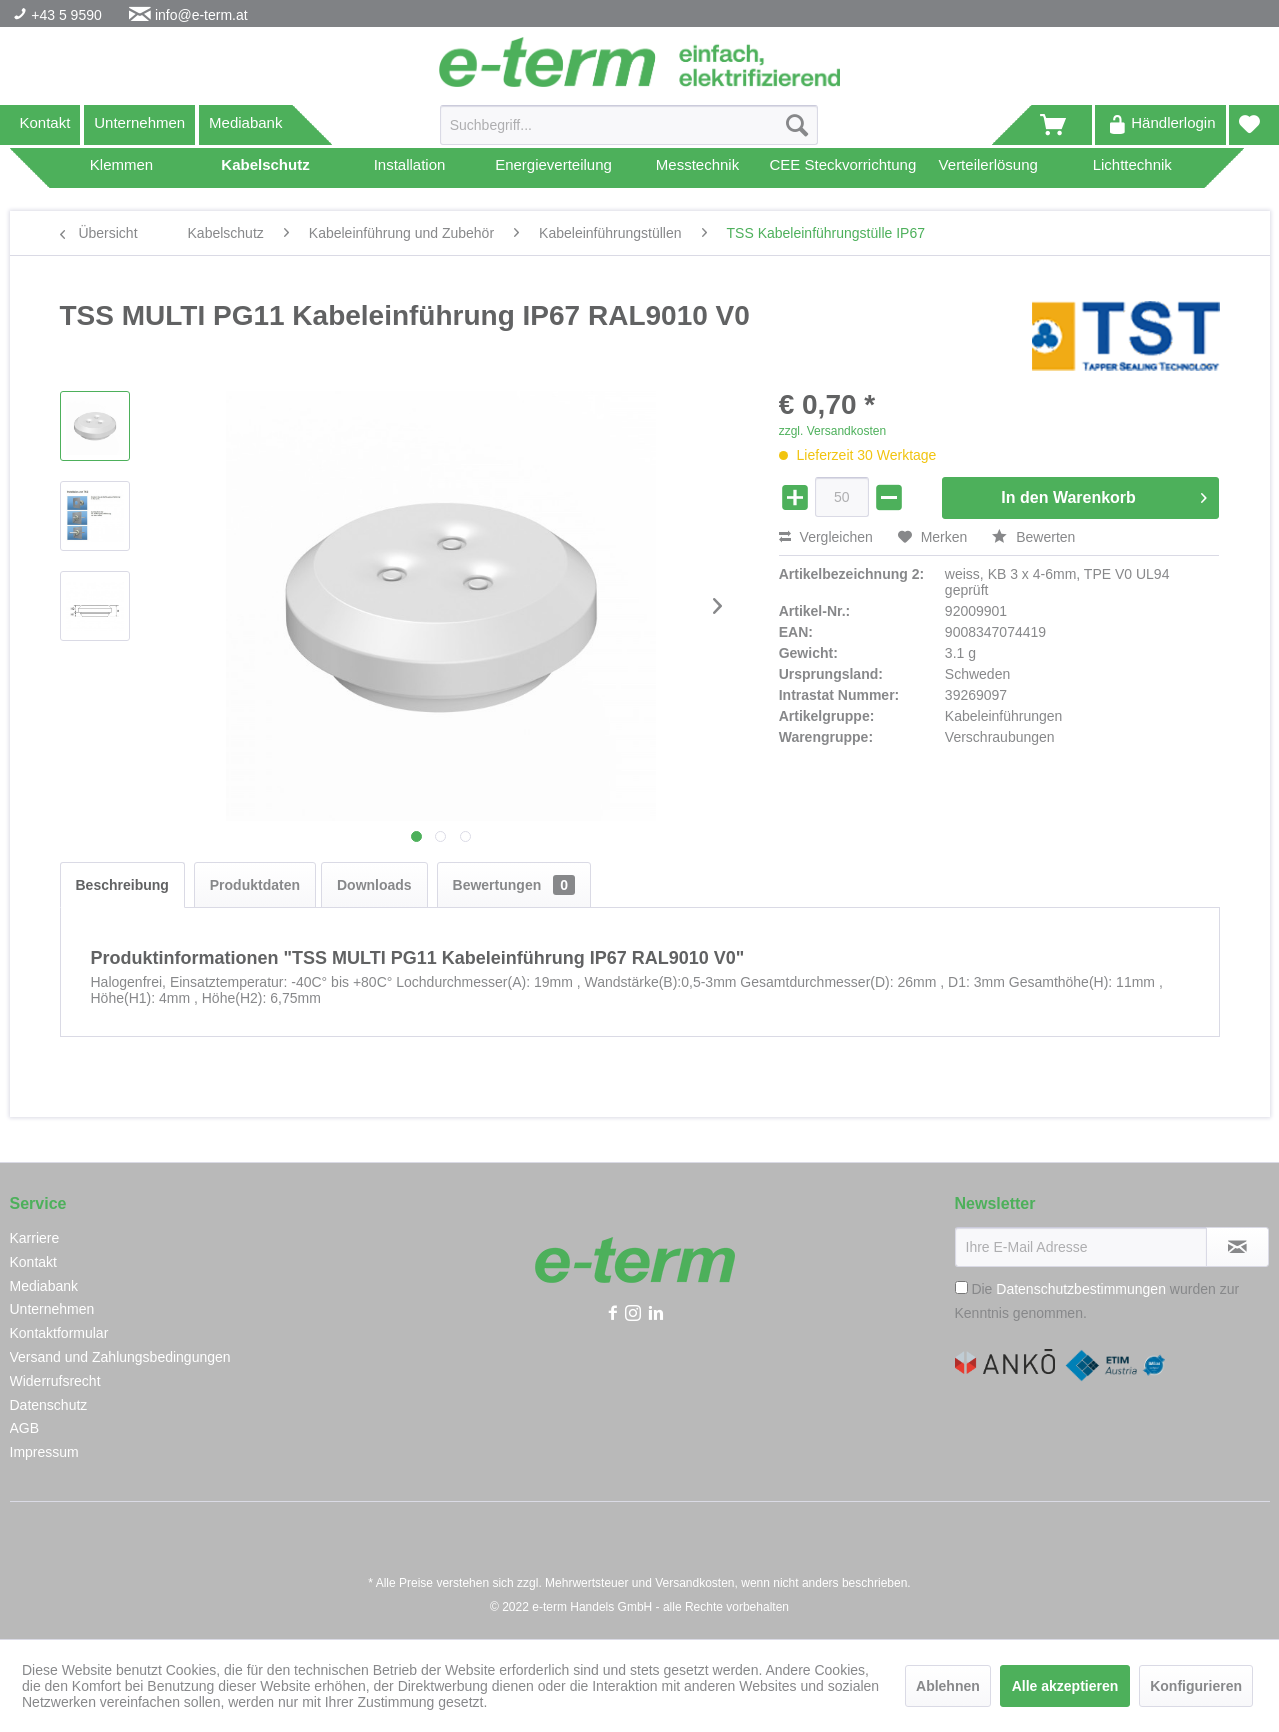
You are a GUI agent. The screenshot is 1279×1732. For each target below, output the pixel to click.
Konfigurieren (1196, 1686)
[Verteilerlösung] (988, 168)
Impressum (44, 1452)
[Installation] (410, 168)
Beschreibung (122, 885)
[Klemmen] (122, 168)
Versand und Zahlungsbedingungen (120, 1357)
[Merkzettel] (1249, 125)
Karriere (35, 1238)
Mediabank (245, 122)
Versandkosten (694, 1583)
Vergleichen (826, 537)
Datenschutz (49, 1405)
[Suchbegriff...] (629, 125)
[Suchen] (797, 125)
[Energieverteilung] (554, 168)
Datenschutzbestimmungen (1081, 1289)
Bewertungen (514, 885)
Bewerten (1033, 537)
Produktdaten (255, 885)
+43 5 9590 (64, 15)
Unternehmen (139, 122)
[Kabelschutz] (266, 168)
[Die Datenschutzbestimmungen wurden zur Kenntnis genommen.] (961, 1287)
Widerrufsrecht (55, 1381)
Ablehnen (948, 1686)
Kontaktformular (59, 1333)
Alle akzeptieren (1065, 1686)
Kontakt (45, 122)
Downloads (374, 885)
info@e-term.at (201, 15)
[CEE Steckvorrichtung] (843, 168)
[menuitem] (629, 133)
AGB (25, 1428)
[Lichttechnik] (1132, 168)
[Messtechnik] (698, 168)
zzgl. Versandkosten (832, 431)
